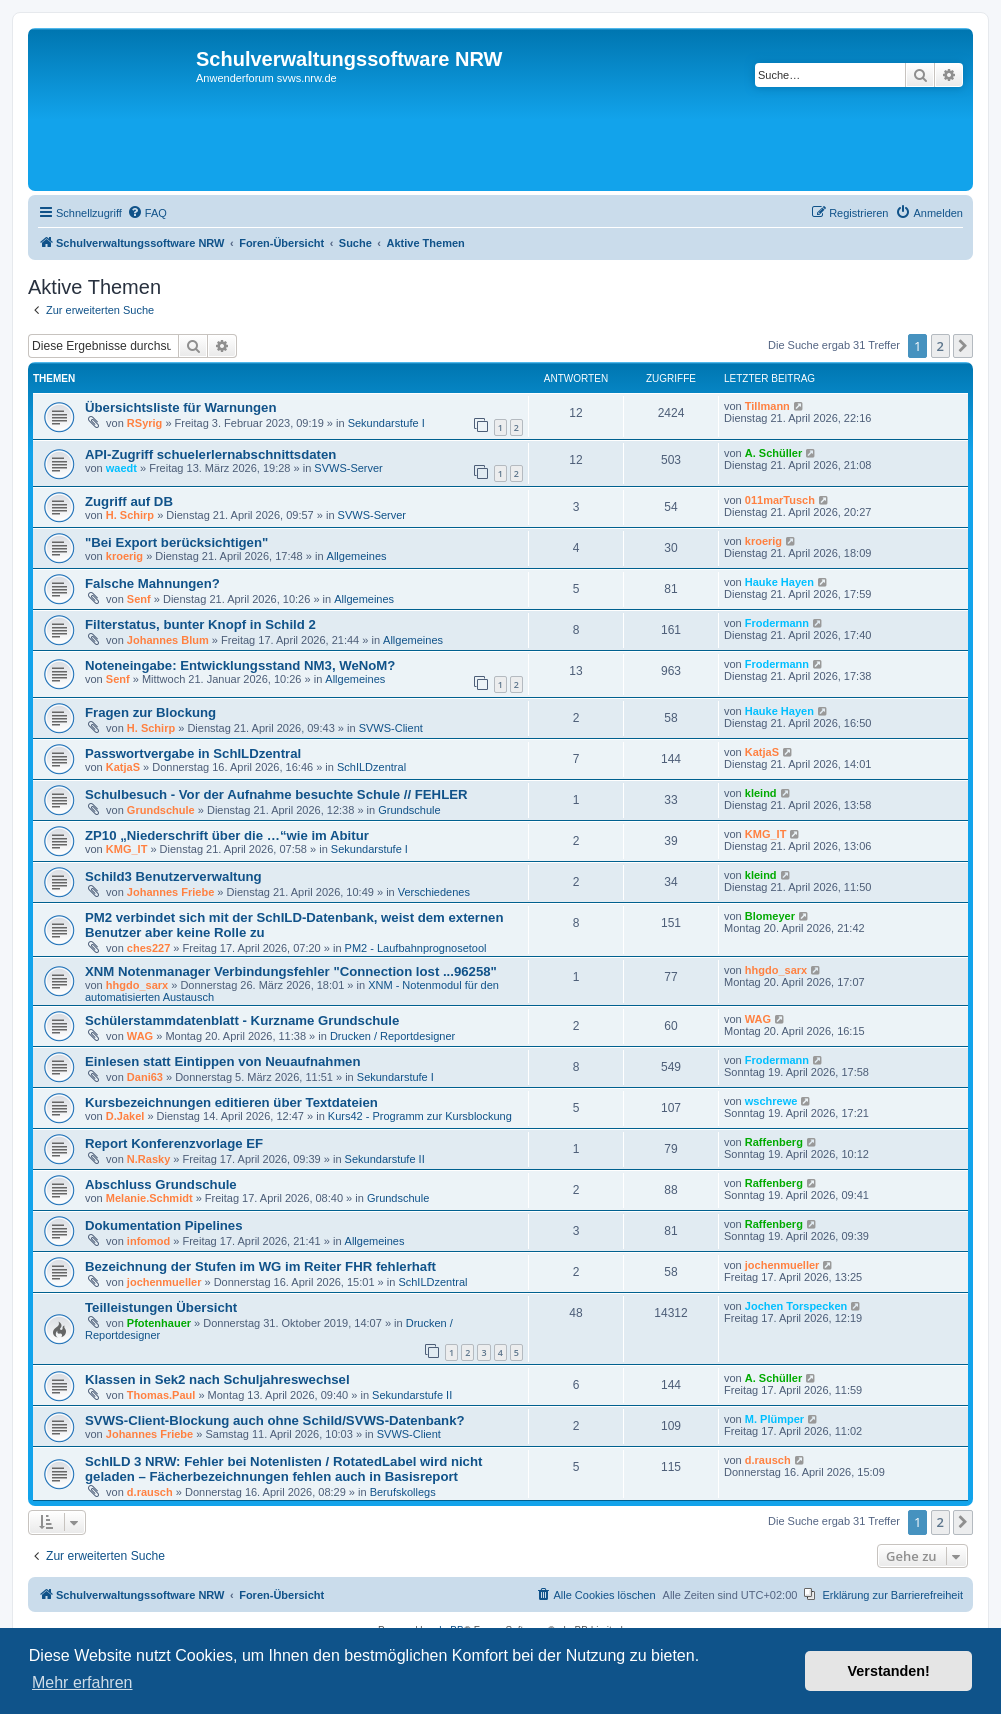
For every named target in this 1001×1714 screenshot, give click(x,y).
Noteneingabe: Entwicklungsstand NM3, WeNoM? (240, 665)
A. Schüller (773, 453)
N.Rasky (148, 1159)
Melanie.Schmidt (149, 1198)
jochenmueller (164, 1282)
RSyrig (144, 423)
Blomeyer (770, 916)
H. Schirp (130, 515)
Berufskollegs (403, 1492)
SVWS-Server (348, 468)
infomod (148, 1241)
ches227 (148, 948)
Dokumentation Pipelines (164, 1225)
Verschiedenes (434, 892)
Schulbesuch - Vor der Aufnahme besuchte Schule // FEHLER (276, 794)
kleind (761, 793)
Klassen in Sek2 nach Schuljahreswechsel (217, 1379)
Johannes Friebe (170, 892)
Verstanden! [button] (889, 1671)
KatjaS (123, 767)
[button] (963, 346)
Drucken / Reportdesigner (392, 1036)
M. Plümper (774, 1419)
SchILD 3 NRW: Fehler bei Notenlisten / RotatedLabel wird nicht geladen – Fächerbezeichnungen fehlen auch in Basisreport (283, 1469)
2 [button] (940, 346)
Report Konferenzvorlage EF (174, 1143)
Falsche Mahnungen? (152, 583)
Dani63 (145, 1077)
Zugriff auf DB (129, 501)
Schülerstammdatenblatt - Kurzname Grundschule (242, 1020)
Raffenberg (774, 1142)
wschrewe (771, 1101)
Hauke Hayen (779, 582)
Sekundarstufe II (385, 1159)
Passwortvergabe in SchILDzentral (193, 753)
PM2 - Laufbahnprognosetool (416, 948)
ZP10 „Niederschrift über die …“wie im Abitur (227, 835)
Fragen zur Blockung (150, 712)
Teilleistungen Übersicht (161, 1307)
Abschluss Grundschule (161, 1184)
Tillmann (767, 406)
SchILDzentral (371, 767)
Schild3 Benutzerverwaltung (173, 876)
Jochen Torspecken (796, 1306)
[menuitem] (147, 213)
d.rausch (150, 1492)
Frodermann (777, 623)
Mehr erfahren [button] (82, 1682)
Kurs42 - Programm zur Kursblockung (420, 1116)
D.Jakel (125, 1116)
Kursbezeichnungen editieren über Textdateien (231, 1102)
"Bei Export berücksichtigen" (176, 542)
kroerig (124, 556)
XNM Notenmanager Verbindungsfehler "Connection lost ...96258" (291, 971)
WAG (140, 1036)
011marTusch (780, 500)
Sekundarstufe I (386, 423)
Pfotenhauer (159, 1323)
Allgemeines (357, 556)
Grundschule (161, 810)
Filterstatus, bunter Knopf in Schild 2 (200, 624)
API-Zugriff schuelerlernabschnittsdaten (210, 454)
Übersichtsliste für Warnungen (181, 407)
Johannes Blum (168, 640)
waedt (121, 468)
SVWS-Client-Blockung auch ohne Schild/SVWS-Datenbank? (275, 1420)
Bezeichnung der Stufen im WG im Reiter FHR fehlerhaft (260, 1266)
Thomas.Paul (161, 1395)
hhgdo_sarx (137, 985)
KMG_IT (127, 849)
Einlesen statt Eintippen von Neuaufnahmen (223, 1061)
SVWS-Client (391, 728)
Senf (139, 599)
